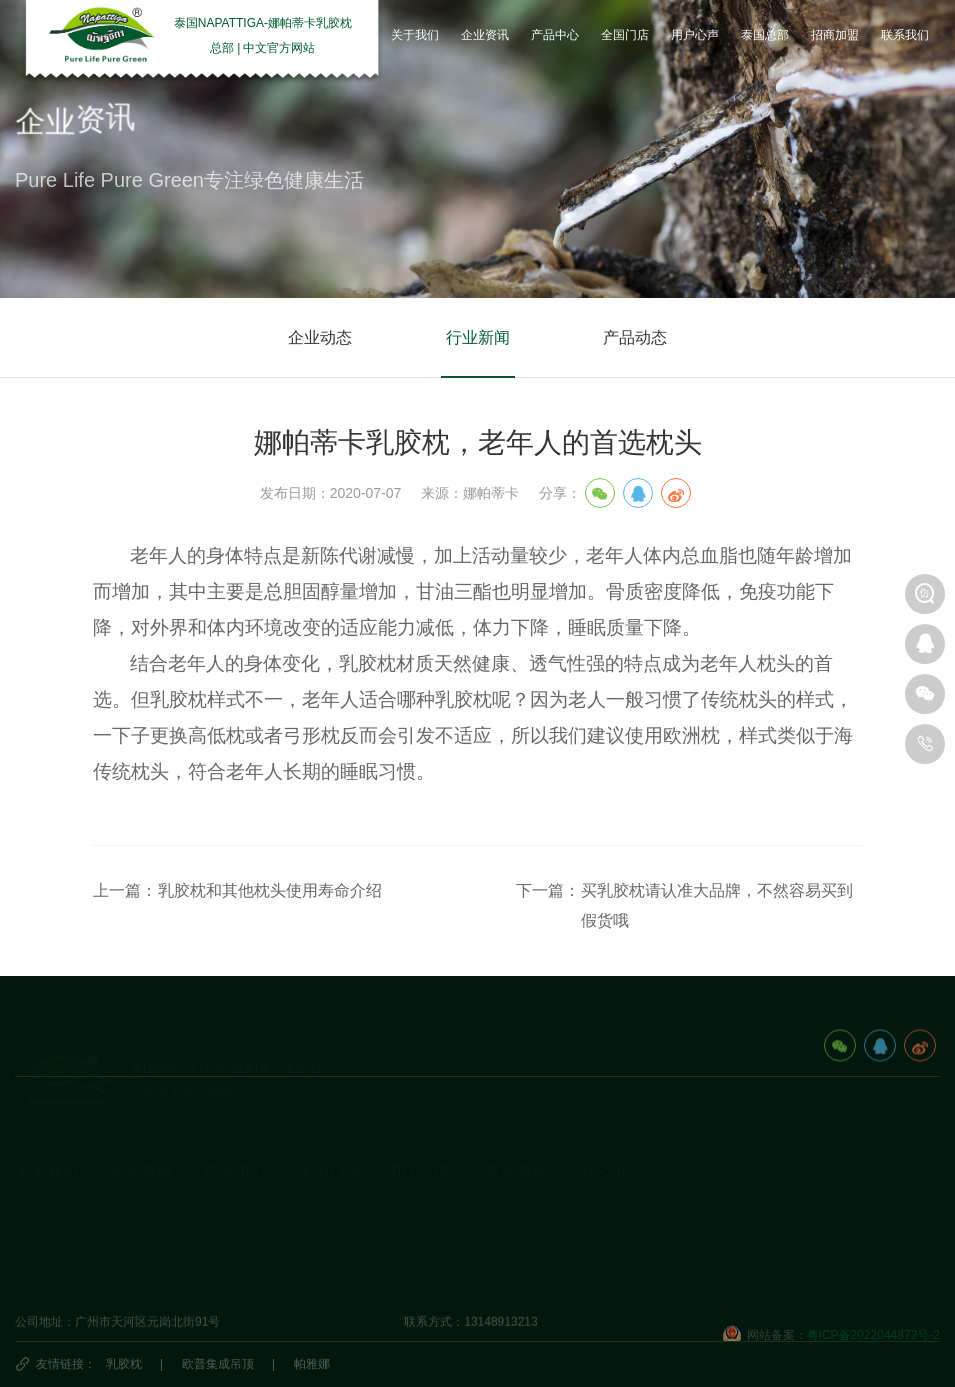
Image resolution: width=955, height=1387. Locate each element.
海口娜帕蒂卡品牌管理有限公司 (663, 1214)
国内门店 (321, 1183)
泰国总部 (517, 1141)
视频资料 (39, 1276)
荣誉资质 (39, 1245)
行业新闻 (478, 337)
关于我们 (47, 1141)
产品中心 (235, 1141)
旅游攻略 (509, 1183)
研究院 (409, 1214)
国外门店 (321, 1214)
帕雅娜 (312, 1364)
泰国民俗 (509, 1214)
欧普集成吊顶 (218, 1364)
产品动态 (635, 337)
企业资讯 (141, 1141)
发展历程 (39, 1214)
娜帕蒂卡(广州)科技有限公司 (655, 1245)
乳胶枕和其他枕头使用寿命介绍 (270, 890)
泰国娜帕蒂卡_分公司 (636, 1183)
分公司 (603, 1141)
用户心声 (423, 1141)
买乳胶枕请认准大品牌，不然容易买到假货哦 (717, 905)
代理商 (315, 1245)
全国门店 (329, 1141)
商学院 (409, 1245)
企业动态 (320, 337)
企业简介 (39, 1183)
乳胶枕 (124, 1364)
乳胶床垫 (227, 1214)
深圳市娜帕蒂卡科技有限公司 (657, 1276)
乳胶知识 (133, 1214)
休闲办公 (227, 1245)
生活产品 (227, 1276)
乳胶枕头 (227, 1183)
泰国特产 (509, 1245)
